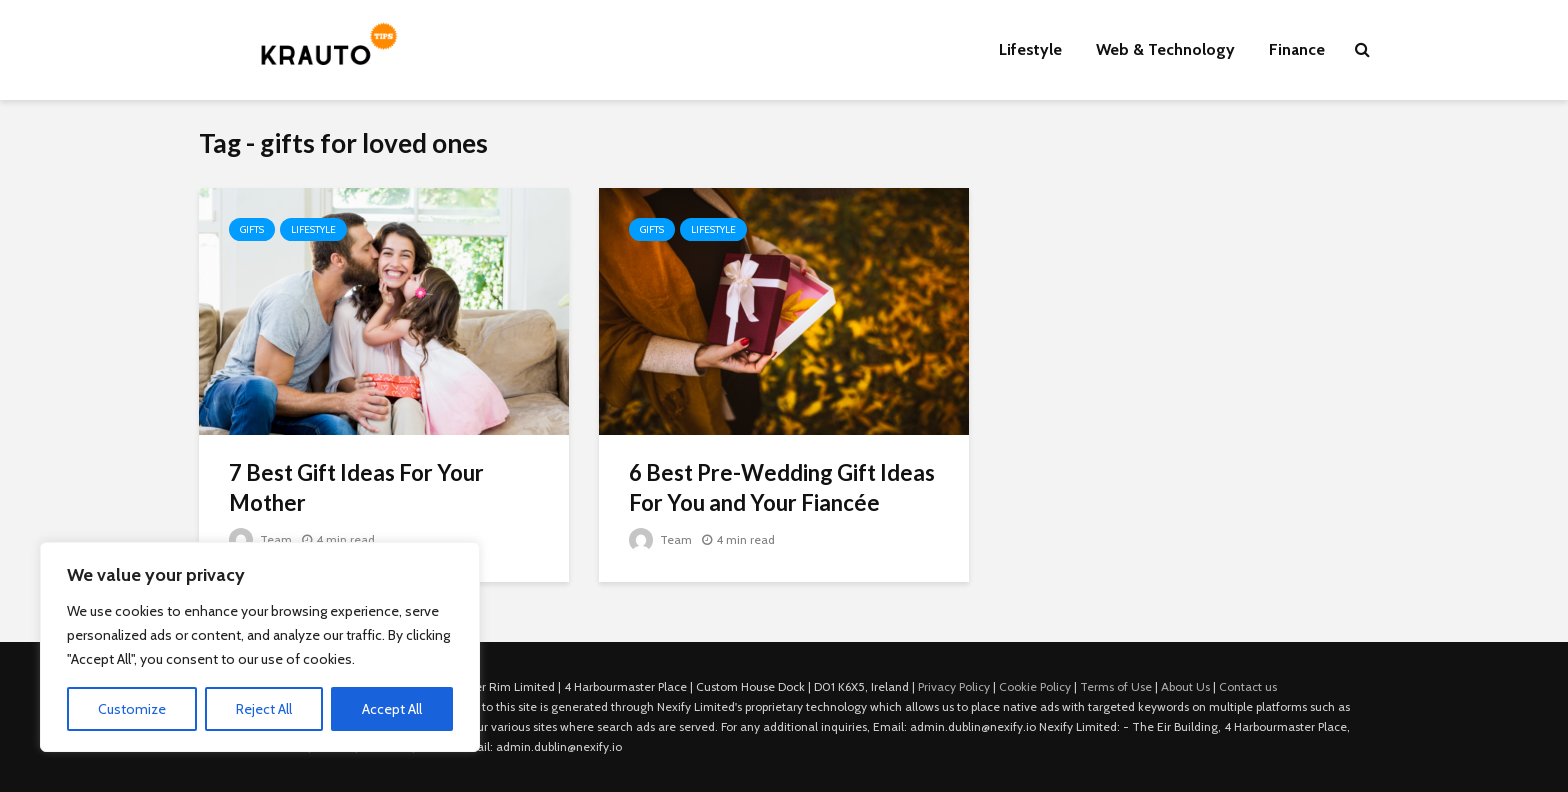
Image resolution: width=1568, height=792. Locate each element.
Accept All (392, 709)
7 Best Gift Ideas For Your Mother (356, 487)
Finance (1297, 49)
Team (260, 539)
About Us (1185, 686)
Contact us (1248, 686)
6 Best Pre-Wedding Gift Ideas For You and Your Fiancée (782, 487)
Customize (132, 709)
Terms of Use (1116, 686)
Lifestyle (1030, 49)
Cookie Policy (1035, 686)
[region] (260, 647)
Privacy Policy (954, 686)
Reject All (264, 709)
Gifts (252, 229)
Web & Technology (1165, 49)
